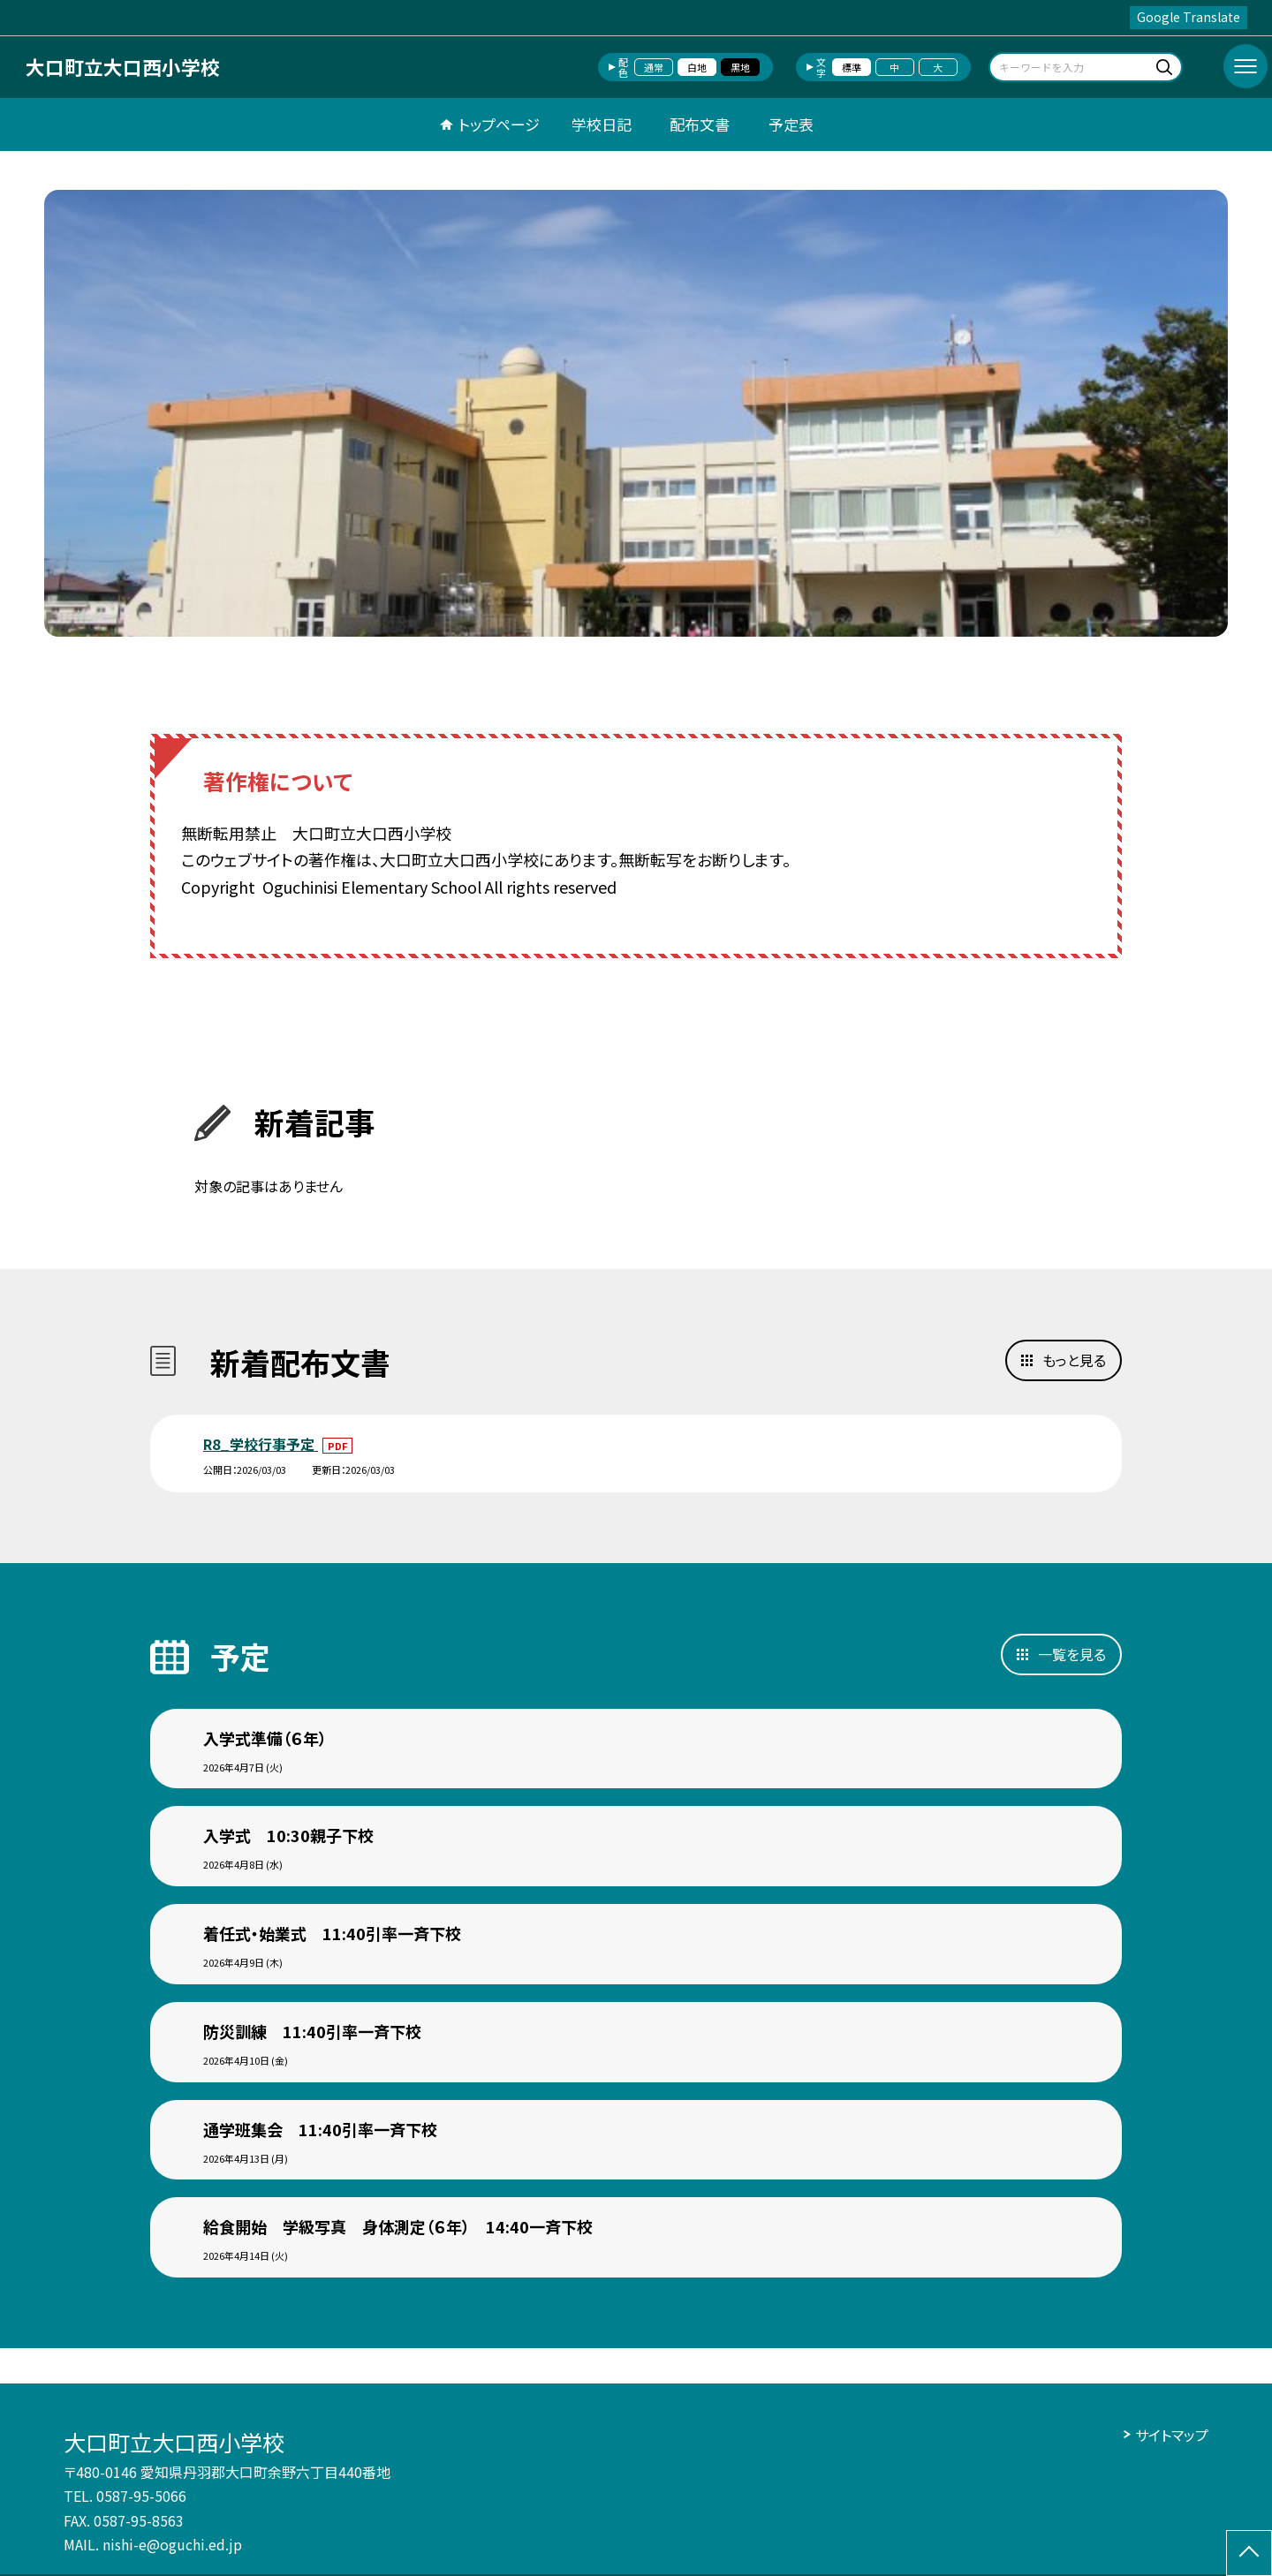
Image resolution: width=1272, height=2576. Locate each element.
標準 (851, 67)
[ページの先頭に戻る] (1249, 2553)
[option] (636, 413)
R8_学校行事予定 (260, 1443)
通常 (653, 67)
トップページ (499, 124)
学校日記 (602, 124)
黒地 (740, 67)
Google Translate (1188, 17)
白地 (697, 67)
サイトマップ (1171, 2434)
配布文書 (700, 124)
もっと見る (1074, 1360)
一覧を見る (1072, 1654)
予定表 (791, 124)
